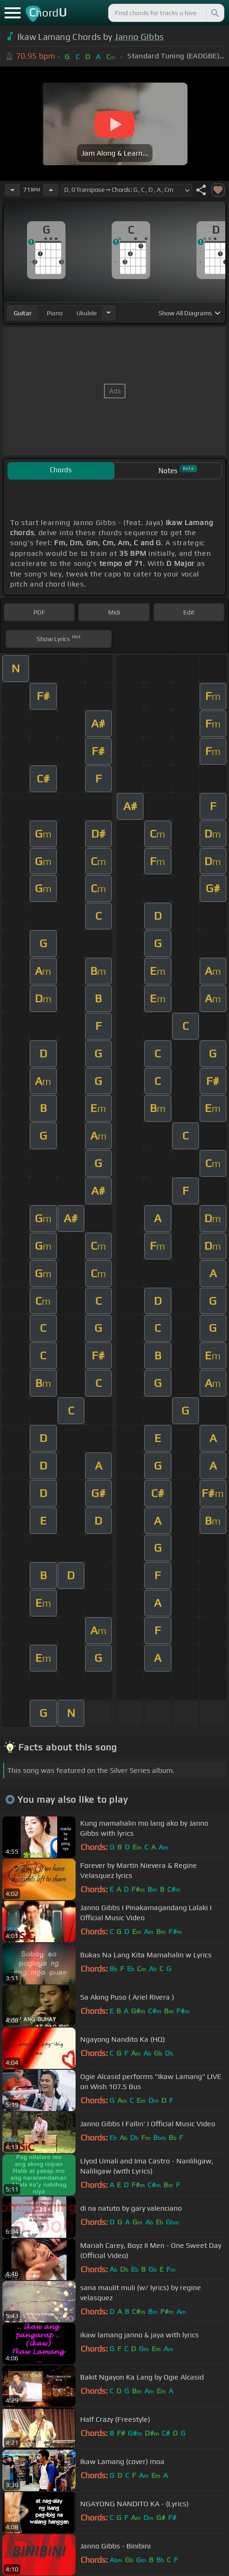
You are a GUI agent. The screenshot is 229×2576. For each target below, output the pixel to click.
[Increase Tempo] (51, 190)
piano (55, 313)
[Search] (214, 13)
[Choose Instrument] (108, 313)
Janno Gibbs (139, 37)
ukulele (86, 313)
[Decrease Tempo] (12, 190)
